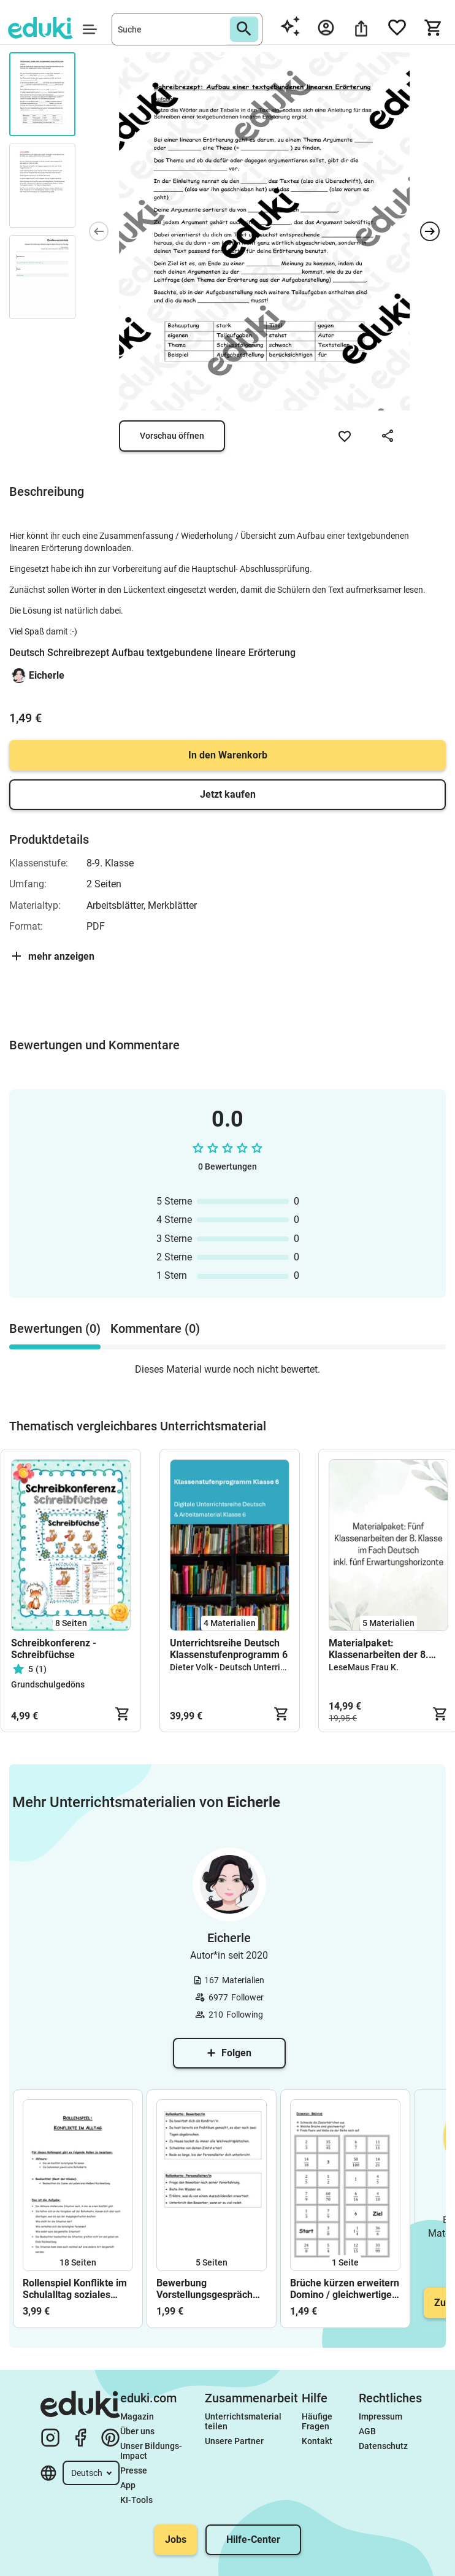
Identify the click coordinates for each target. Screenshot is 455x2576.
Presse (133, 2470)
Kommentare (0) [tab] (155, 1328)
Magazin (137, 2416)
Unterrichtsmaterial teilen (244, 2421)
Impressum (380, 2416)
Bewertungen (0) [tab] (55, 1328)
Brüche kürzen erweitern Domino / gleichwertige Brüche (344, 2288)
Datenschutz (383, 2446)
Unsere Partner (234, 2441)
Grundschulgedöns (48, 1684)
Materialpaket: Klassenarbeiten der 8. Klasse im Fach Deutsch (381, 1648)
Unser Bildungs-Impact (151, 2451)
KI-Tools (136, 2500)
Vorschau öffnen (172, 436)
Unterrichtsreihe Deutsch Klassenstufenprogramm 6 (229, 1648)
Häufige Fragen (318, 2421)
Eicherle (46, 675)
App (128, 2485)
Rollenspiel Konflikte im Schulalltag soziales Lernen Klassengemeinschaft (75, 2288)
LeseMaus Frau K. (364, 1667)
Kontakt (317, 2441)
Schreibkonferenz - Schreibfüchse (53, 1648)
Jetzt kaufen (228, 794)
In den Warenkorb (227, 755)
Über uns (137, 2431)
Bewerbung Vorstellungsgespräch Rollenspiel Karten (204, 2288)
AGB (367, 2431)
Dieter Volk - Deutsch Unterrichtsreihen (246, 1667)
